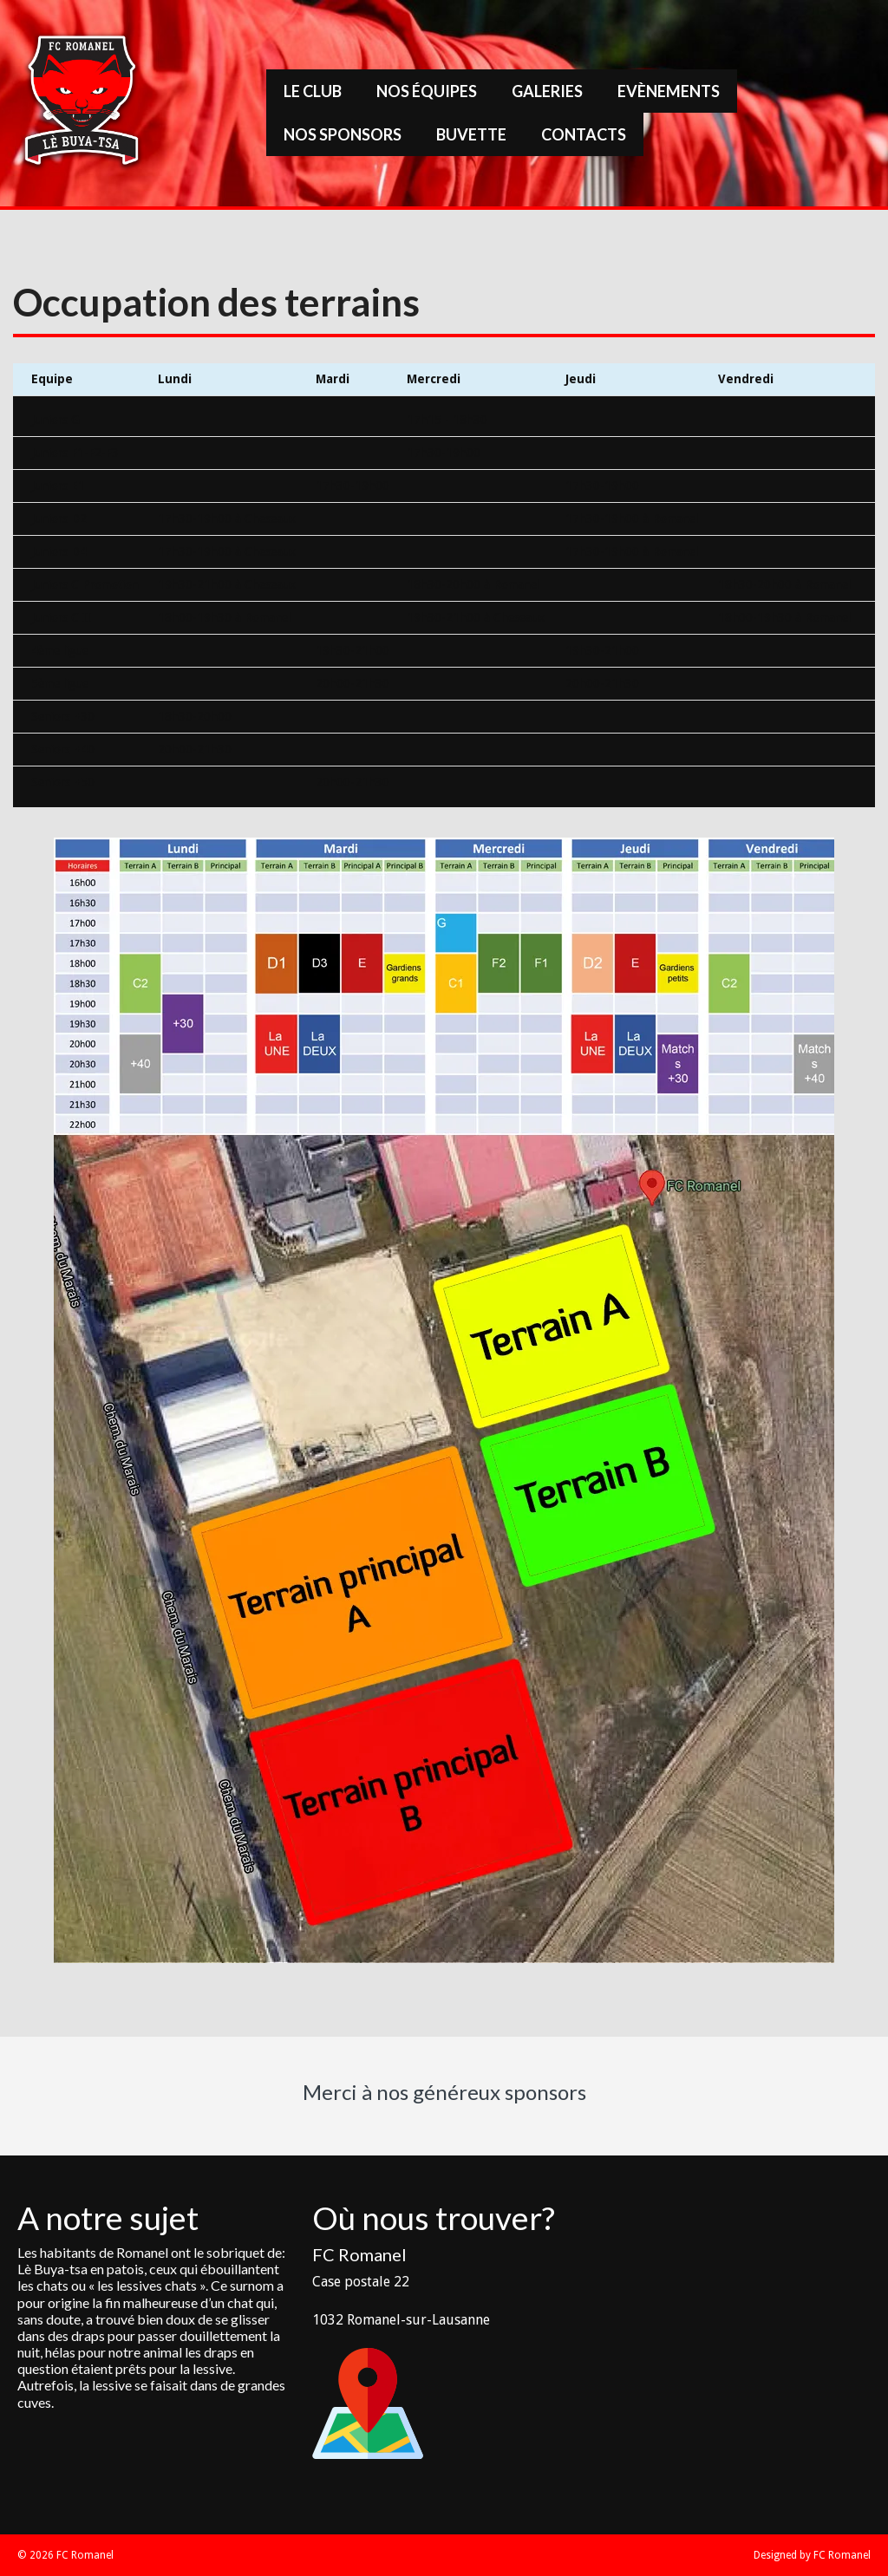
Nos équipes (426, 91)
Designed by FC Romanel (812, 2555)
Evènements (668, 91)
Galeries (547, 91)
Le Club (313, 91)
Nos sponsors (343, 134)
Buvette (471, 134)
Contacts (583, 134)
